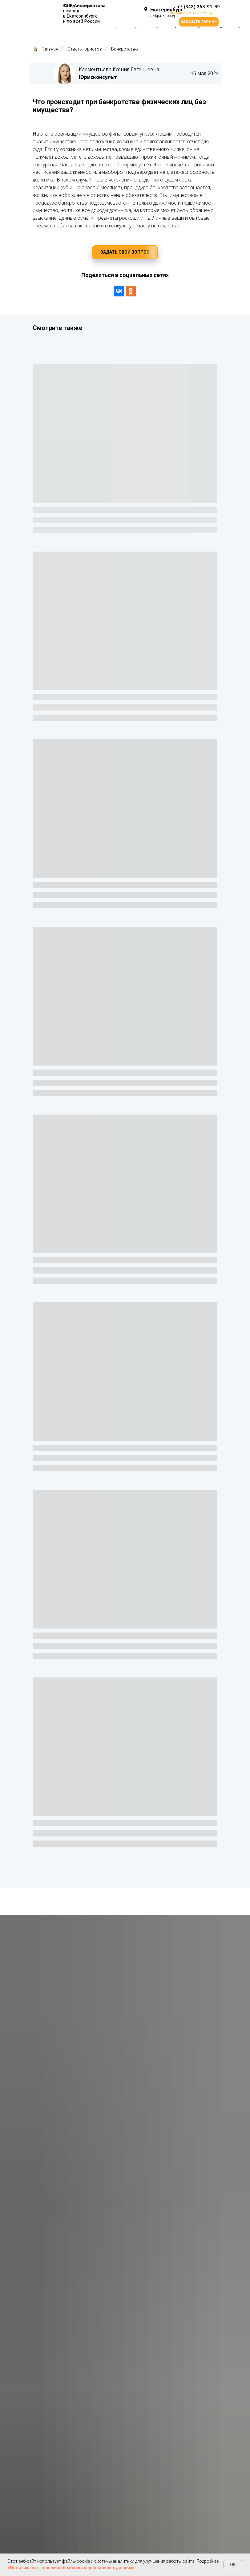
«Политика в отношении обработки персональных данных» (71, 2567)
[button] (199, 21)
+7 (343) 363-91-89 (198, 7)
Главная (45, 49)
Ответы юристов (84, 49)
